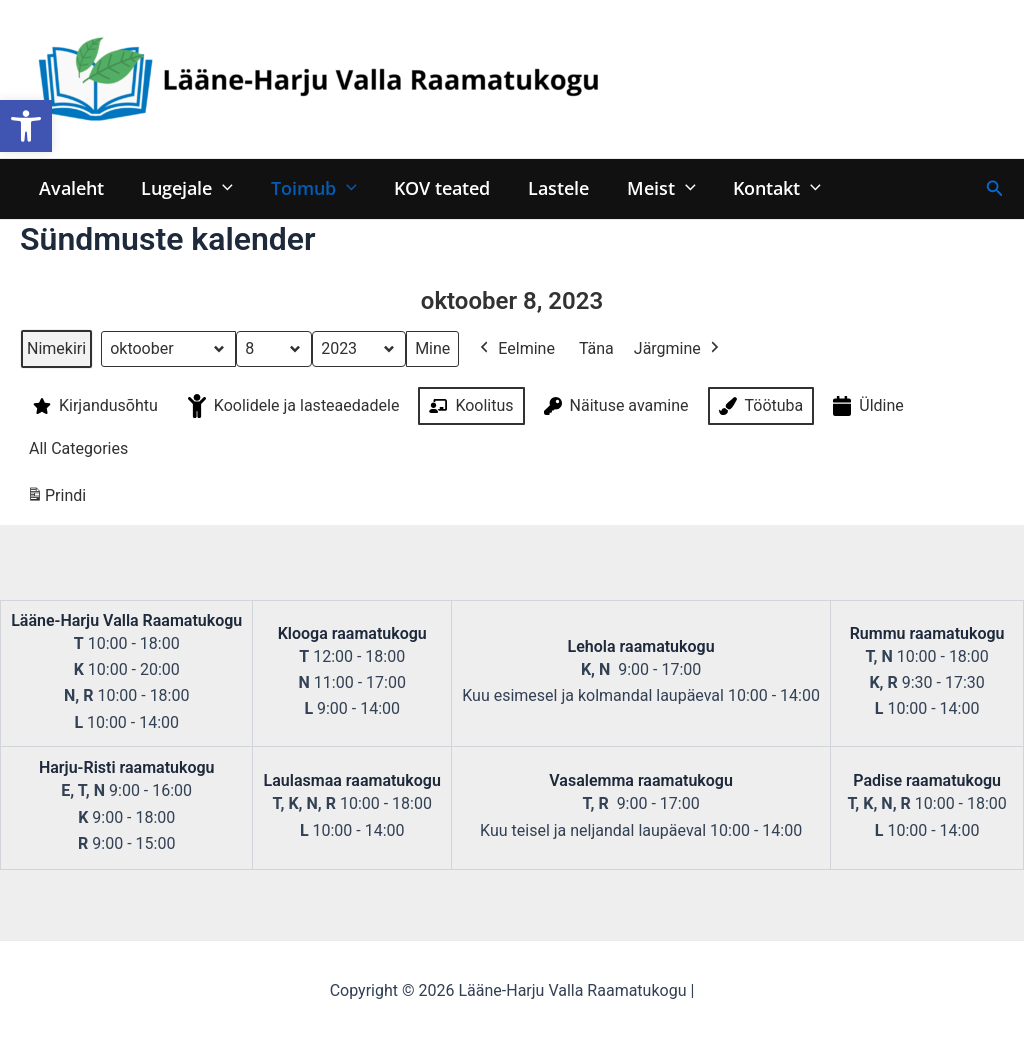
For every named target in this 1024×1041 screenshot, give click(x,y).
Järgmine (678, 349)
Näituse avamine (614, 406)
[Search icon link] (995, 188)
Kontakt (766, 187)
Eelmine (515, 349)
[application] (220, 187)
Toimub (310, 187)
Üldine (866, 406)
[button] (26, 126)
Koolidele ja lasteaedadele (292, 406)
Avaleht (70, 187)
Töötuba (759, 406)
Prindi (56, 499)
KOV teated (437, 187)
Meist (652, 187)
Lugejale (185, 187)
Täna (596, 348)
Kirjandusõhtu (93, 406)
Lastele (551, 187)
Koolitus (469, 406)
